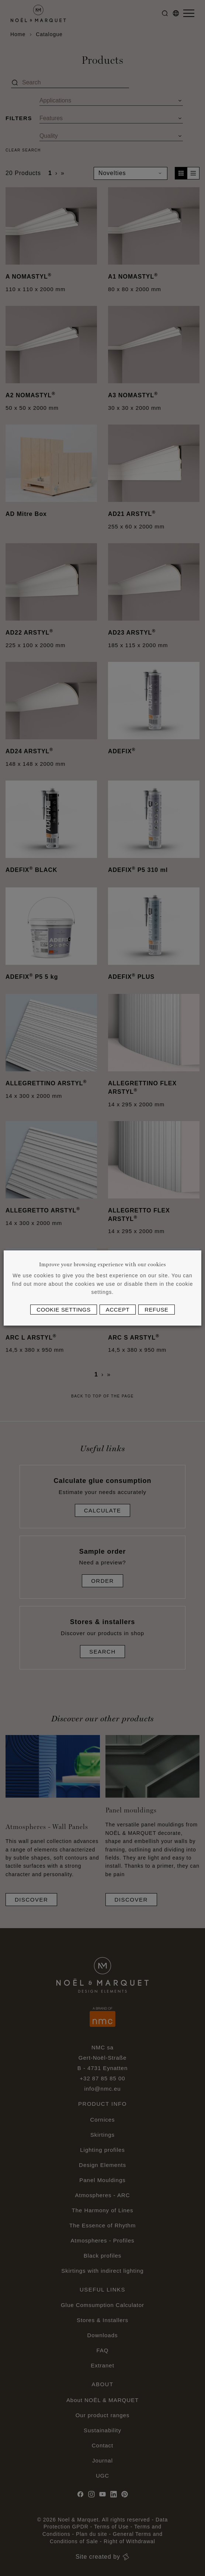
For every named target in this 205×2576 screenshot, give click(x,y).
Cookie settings (64, 1309)
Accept (117, 1309)
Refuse (156, 1309)
